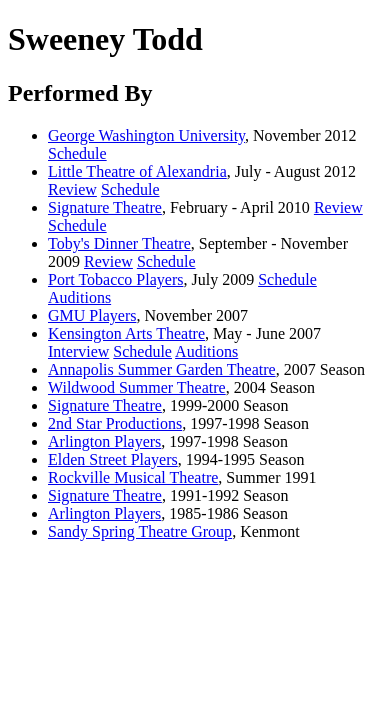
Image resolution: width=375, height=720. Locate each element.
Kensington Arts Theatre (126, 333)
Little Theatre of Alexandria (137, 171)
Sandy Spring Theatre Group (140, 531)
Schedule (77, 153)
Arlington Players (104, 441)
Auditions (79, 297)
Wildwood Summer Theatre (137, 387)
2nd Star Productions (115, 423)
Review (72, 189)
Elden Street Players (113, 459)
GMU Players (92, 315)
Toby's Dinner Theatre (119, 243)
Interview (78, 351)
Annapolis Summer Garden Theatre (162, 369)
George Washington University (146, 135)
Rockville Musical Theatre (133, 477)
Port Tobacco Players (115, 279)
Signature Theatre (105, 207)
